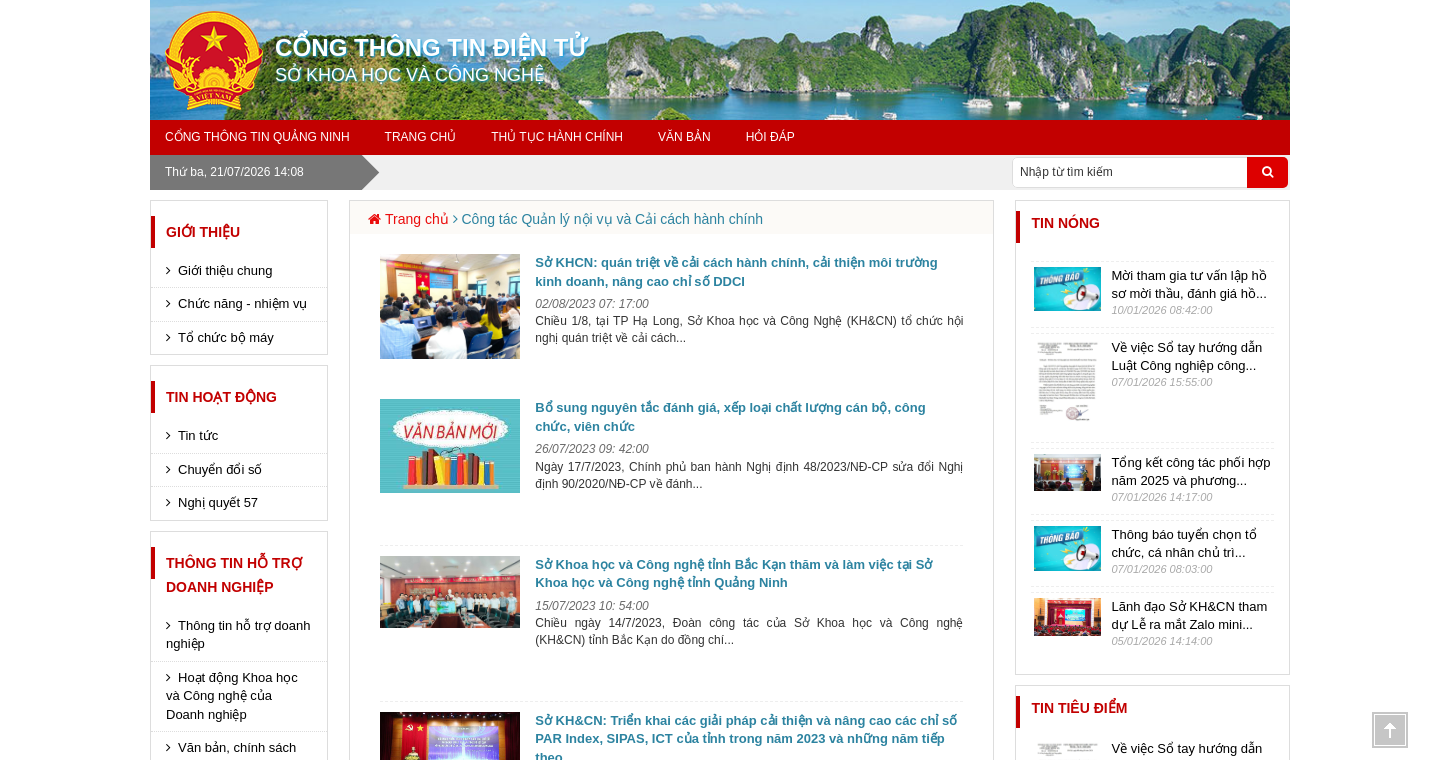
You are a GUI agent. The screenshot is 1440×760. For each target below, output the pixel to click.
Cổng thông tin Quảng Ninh (257, 137)
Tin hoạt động (221, 397)
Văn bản (684, 137)
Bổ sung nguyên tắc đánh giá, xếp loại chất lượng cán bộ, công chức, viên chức (730, 417)
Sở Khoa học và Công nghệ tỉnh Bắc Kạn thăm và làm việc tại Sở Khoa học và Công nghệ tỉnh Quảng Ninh (733, 574)
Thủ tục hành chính (557, 137)
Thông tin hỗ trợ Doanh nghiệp (234, 575)
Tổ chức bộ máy (226, 337)
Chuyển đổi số (220, 469)
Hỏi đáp (770, 137)
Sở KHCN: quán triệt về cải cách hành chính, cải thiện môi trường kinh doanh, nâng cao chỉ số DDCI (736, 272)
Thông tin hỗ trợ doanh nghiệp (238, 635)
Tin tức (198, 435)
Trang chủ (421, 137)
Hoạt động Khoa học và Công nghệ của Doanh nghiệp (232, 696)
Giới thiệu (203, 232)
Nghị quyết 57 (218, 502)
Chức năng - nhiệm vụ (243, 303)
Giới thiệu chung (225, 270)
